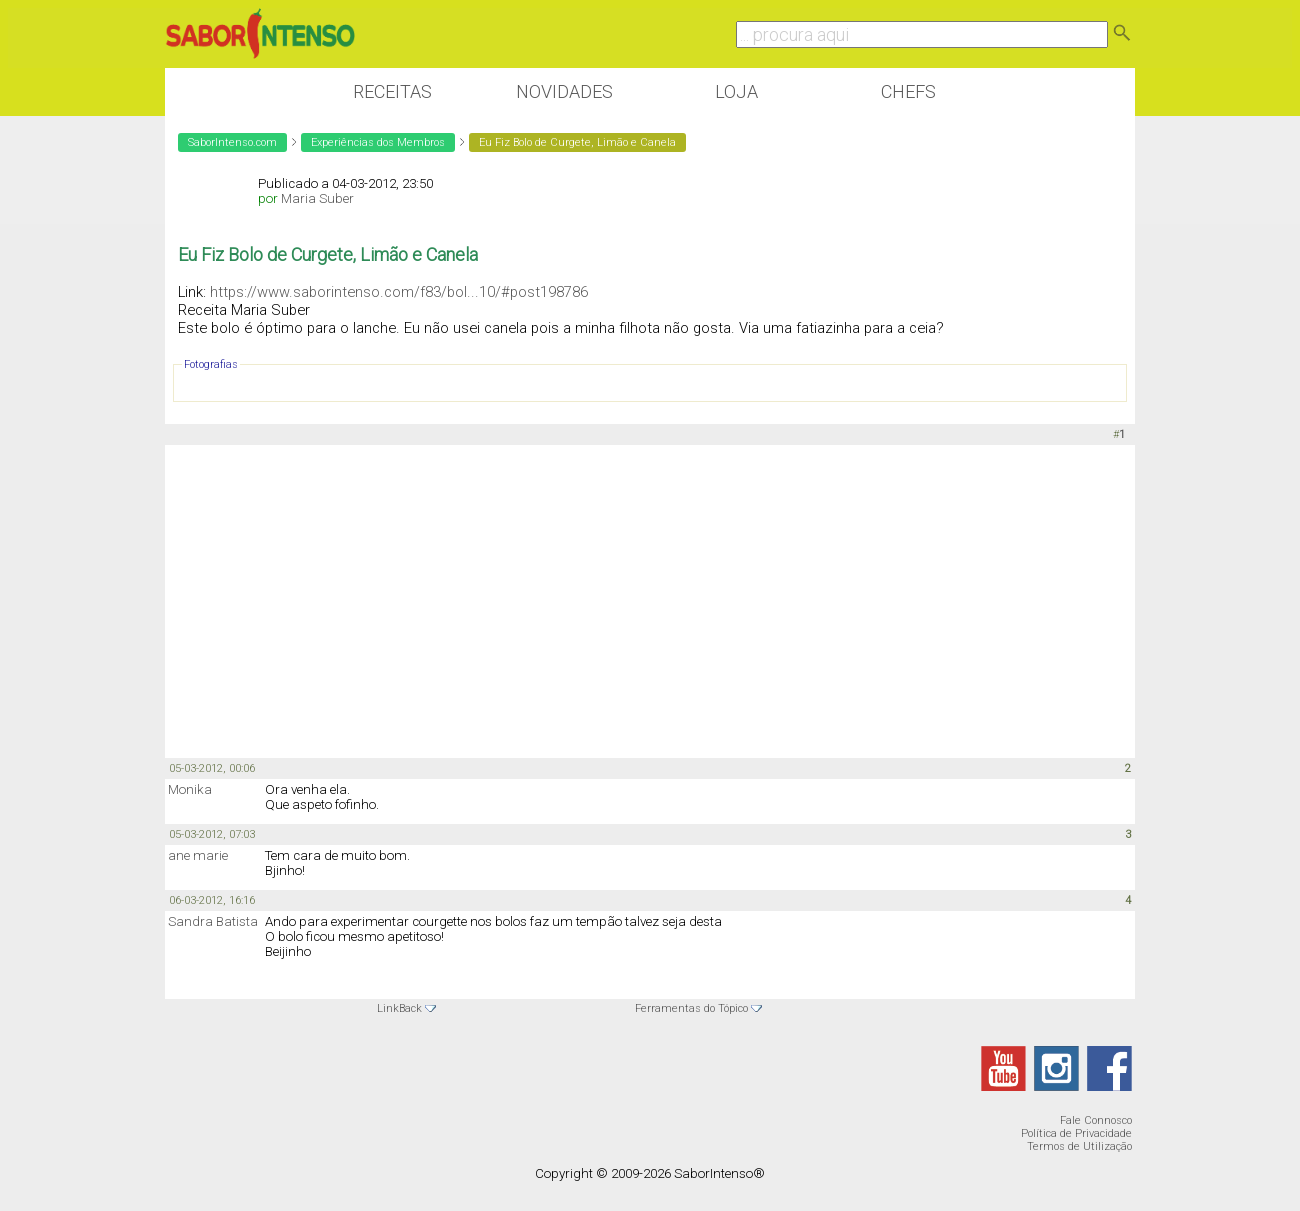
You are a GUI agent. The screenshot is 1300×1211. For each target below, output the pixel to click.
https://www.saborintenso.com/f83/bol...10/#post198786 (399, 292)
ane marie (198, 855)
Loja (736, 91)
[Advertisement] (650, 600)
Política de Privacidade (1076, 1133)
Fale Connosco (1096, 1120)
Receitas (392, 91)
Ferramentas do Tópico (691, 1008)
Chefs (908, 91)
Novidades (564, 91)
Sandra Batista (213, 921)
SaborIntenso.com (232, 142)
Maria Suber (317, 198)
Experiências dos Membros (378, 142)
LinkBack (399, 1008)
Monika (190, 789)
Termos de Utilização (1079, 1146)
